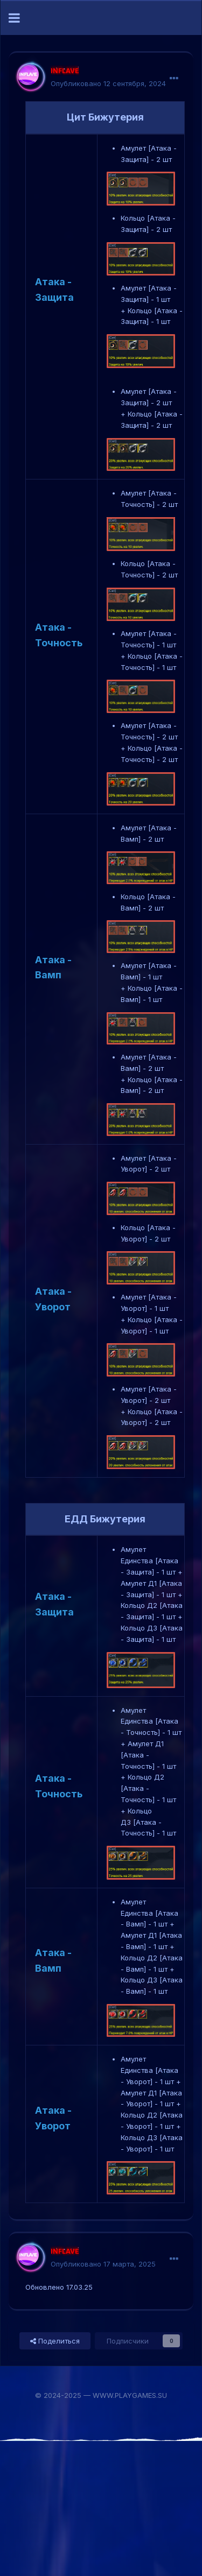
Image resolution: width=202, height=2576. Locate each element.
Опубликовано (108, 83)
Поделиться (55, 2341)
